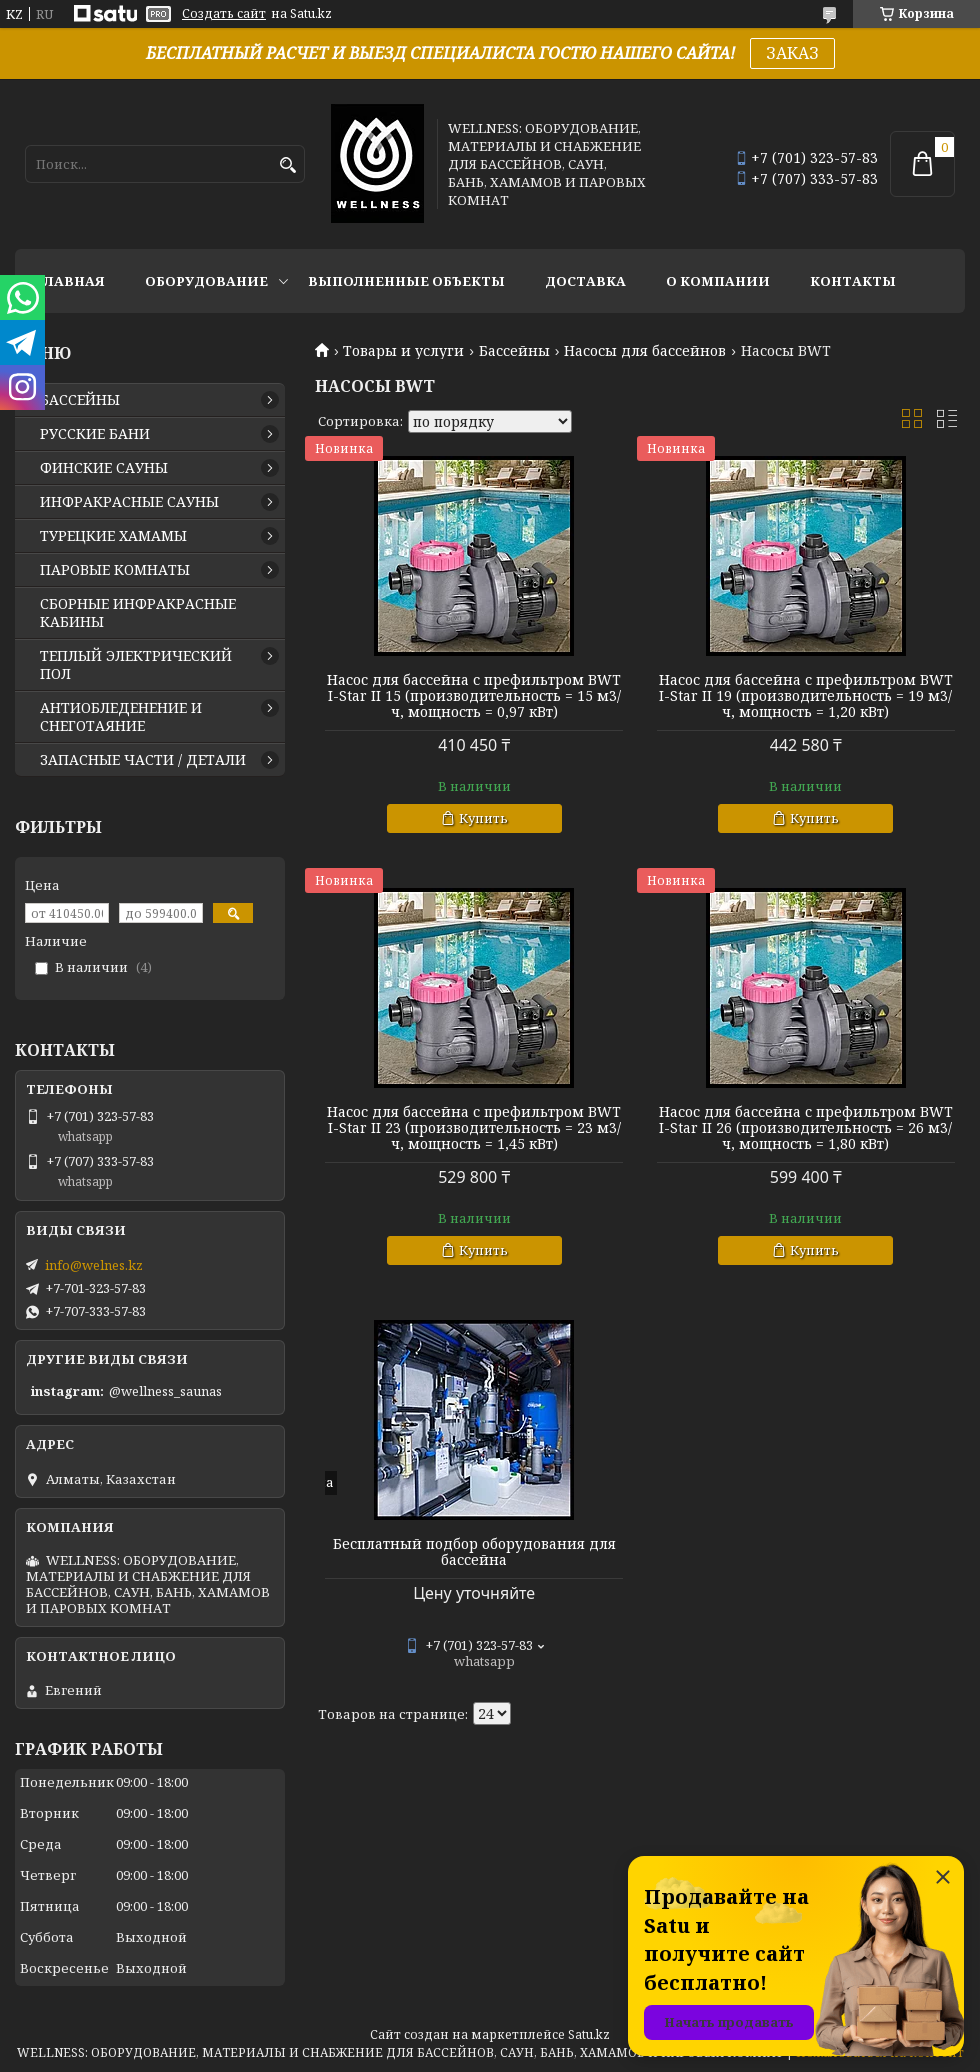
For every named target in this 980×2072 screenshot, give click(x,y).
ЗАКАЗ (792, 53)
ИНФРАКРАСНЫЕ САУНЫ (129, 502)
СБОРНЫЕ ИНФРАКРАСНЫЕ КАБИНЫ (138, 613)
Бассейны (514, 351)
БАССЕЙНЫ (80, 400)
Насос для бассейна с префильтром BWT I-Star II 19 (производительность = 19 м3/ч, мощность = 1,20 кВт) (806, 696)
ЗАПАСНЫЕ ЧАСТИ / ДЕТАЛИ (143, 760)
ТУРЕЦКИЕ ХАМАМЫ (113, 536)
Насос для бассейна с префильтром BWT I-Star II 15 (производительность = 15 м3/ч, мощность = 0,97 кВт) (474, 696)
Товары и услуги (403, 351)
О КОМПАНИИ (718, 281)
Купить (483, 818)
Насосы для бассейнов (645, 351)
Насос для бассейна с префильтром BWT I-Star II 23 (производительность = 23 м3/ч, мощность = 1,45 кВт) (474, 1128)
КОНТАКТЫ (853, 281)
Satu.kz (589, 2034)
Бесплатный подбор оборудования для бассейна (474, 1552)
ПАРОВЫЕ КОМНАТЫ (115, 570)
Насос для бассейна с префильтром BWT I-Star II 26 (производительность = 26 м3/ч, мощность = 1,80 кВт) (806, 1128)
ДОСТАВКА (585, 281)
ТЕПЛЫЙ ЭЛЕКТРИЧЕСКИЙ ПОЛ (136, 665)
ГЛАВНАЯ (70, 281)
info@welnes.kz (94, 1265)
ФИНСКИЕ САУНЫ (104, 468)
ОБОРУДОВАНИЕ (206, 281)
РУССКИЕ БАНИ (95, 434)
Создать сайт (224, 14)
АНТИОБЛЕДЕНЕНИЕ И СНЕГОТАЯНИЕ (121, 717)
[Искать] (287, 165)
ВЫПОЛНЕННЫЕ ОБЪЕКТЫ (406, 281)
